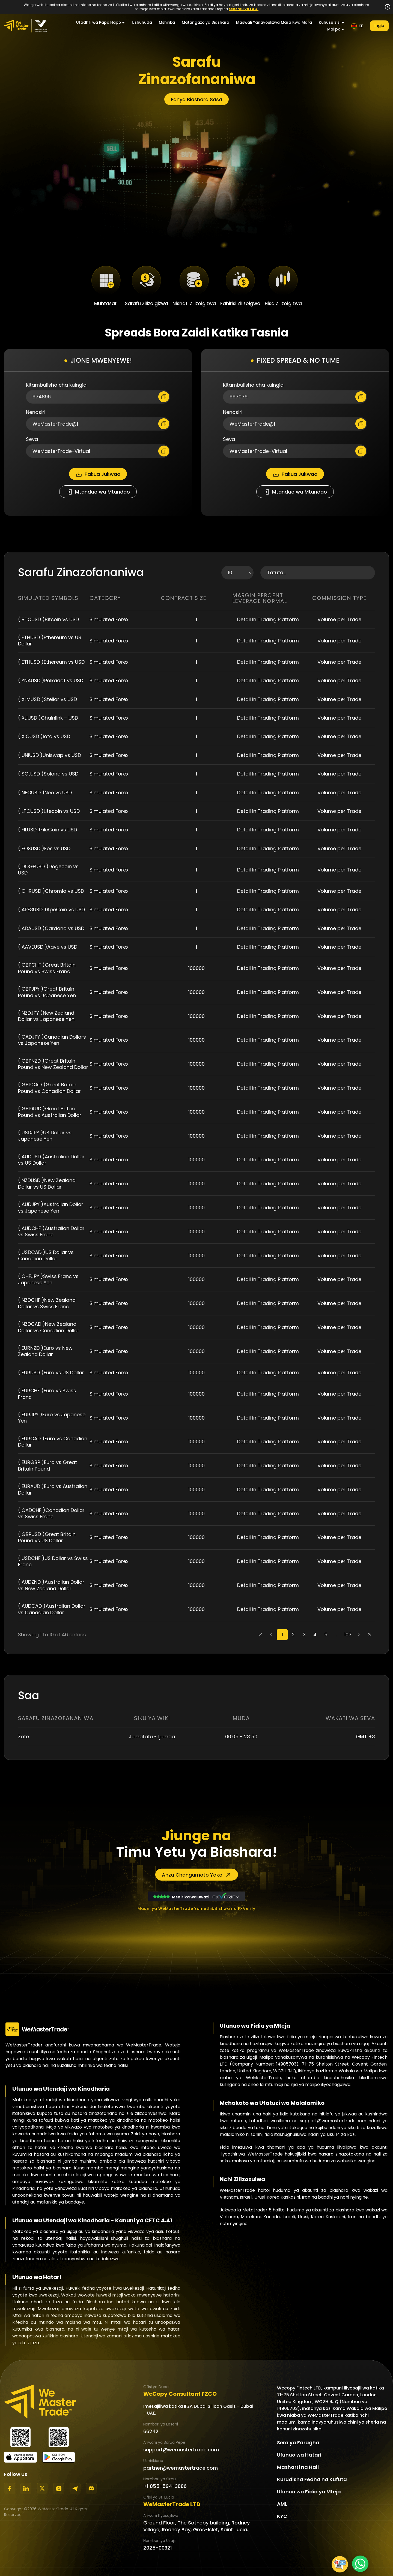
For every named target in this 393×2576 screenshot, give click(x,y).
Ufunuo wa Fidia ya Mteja (309, 2491)
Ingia (379, 25)
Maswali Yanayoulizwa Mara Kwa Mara (274, 22)
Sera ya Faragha (298, 2442)
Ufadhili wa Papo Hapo (98, 22)
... (337, 1634)
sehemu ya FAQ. (243, 9)
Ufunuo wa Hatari (299, 2454)
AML (282, 2503)
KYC (282, 2516)
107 (348, 1634)
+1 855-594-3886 (165, 2486)
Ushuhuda (142, 22)
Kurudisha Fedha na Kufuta (312, 2479)
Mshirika (167, 22)
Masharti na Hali (298, 2467)
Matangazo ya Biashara (205, 22)
